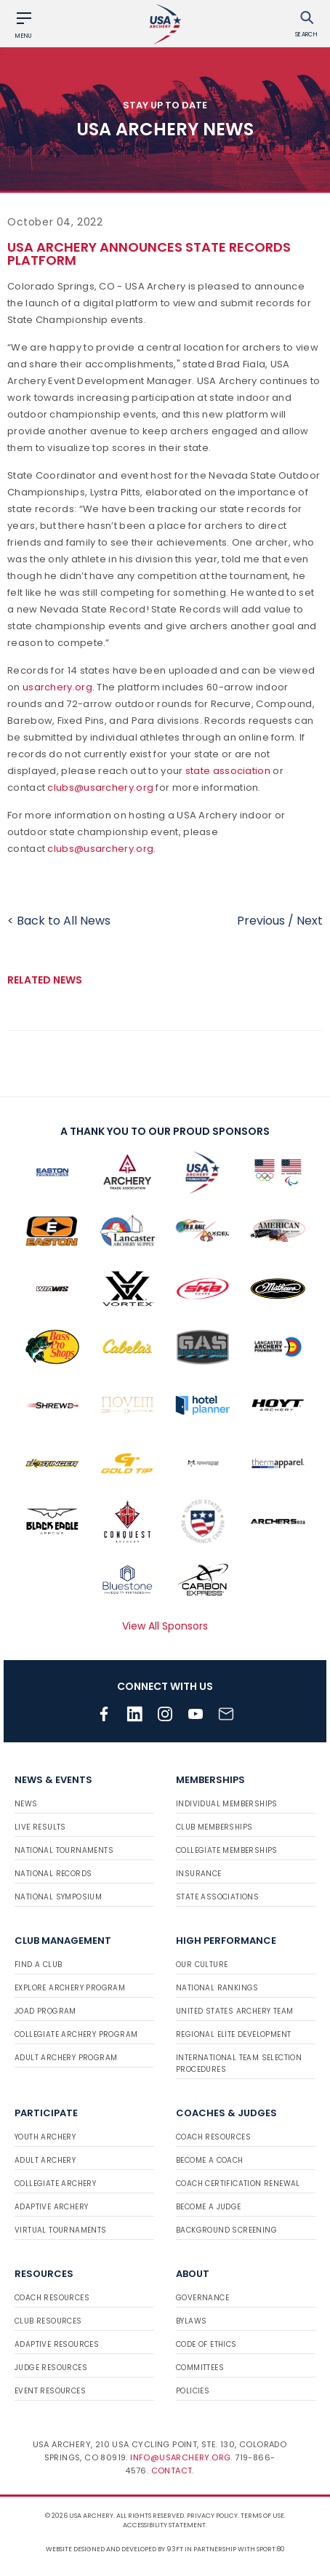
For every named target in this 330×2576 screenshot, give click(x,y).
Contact (172, 2470)
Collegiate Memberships (227, 1850)
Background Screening (226, 2230)
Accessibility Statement (164, 2525)
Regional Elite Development (233, 2034)
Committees (200, 2367)
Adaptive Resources (57, 2344)
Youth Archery (45, 2137)
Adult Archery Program (66, 2057)
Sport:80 (271, 2549)
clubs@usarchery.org (100, 787)
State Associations (217, 1896)
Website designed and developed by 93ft (114, 2549)
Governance (202, 2297)
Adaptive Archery (51, 2206)
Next (310, 920)
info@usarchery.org (180, 2457)
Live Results (40, 1827)
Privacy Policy (212, 2515)
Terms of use (262, 2515)
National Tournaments (64, 1850)
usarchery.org (57, 687)
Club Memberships (214, 1827)
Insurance (199, 1873)
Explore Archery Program (70, 1987)
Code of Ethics (206, 2344)
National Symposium (58, 1896)
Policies (192, 2390)
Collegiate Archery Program (76, 2034)
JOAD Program (45, 2011)
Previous (261, 920)
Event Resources (50, 2390)
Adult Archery (45, 2160)
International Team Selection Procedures (239, 2063)
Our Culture (202, 1964)
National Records (53, 1873)
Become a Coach (210, 2160)
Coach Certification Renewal (238, 2183)
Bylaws (191, 2321)
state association (227, 771)
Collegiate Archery (55, 2183)
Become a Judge (208, 2206)
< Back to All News (58, 920)
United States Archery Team (234, 2011)
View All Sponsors (165, 1626)
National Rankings (217, 1987)
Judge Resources (51, 2367)
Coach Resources (213, 2137)
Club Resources (48, 2321)
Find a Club (38, 1964)
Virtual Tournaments (61, 2230)
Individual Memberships (227, 1803)
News (26, 1803)
